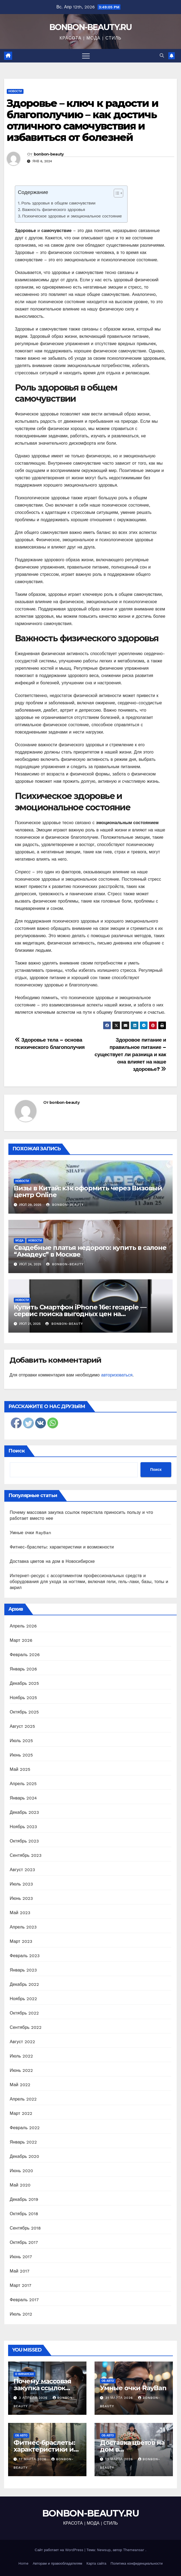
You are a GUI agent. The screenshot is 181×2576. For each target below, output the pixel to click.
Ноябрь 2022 (23, 1998)
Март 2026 (21, 1640)
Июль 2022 (21, 2056)
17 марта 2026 (33, 2459)
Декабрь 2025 (24, 1683)
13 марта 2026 (119, 2459)
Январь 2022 (23, 2142)
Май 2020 (20, 2185)
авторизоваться (116, 1375)
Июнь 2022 (21, 2070)
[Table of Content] (118, 193)
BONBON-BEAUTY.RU (90, 27)
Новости (15, 91)
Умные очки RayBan (30, 1532)
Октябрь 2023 (24, 1841)
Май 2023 (20, 1912)
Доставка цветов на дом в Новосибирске (52, 1561)
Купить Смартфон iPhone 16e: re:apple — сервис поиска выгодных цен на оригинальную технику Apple (80, 1314)
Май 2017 (19, 2271)
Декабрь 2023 (24, 1812)
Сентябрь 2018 (25, 2228)
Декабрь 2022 (24, 1984)
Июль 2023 (21, 1884)
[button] (162, 55)
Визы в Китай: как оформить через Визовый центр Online (88, 1191)
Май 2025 (20, 1769)
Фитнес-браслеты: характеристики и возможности (62, 1547)
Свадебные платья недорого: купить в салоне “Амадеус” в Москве (90, 1251)
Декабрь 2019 (24, 2199)
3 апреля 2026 (34, 2398)
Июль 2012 (21, 2314)
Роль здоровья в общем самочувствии (58, 203)
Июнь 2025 (21, 1755)
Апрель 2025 (23, 1783)
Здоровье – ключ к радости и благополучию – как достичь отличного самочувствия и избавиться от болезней (82, 120)
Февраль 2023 (25, 1955)
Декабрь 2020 (24, 2156)
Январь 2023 (23, 1970)
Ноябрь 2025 (23, 1697)
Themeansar (133, 2550)
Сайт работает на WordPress (60, 2550)
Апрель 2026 (23, 1626)
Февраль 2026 (25, 1654)
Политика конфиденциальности (136, 2563)
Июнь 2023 (21, 1898)
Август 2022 (22, 2041)
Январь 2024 (23, 1798)
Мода (19, 1240)
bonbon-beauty (49, 154)
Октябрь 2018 (24, 2213)
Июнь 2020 (21, 2170)
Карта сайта (96, 2563)
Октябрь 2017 (24, 2242)
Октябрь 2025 (24, 1712)
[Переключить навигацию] (86, 55)
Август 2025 (22, 1726)
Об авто (108, 2380)
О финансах (24, 2374)
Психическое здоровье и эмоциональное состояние (72, 216)
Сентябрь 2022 (26, 2027)
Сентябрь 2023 (26, 1855)
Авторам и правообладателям (57, 2563)
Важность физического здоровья (53, 209)
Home (23, 2563)
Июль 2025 (21, 1740)
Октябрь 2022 (24, 2013)
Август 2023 (22, 1869)
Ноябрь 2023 (23, 1826)
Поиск (16, 1451)
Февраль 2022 (25, 2127)
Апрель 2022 (23, 2099)
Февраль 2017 (24, 2299)
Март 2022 (21, 2113)
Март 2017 (20, 2285)
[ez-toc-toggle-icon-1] (116, 194)
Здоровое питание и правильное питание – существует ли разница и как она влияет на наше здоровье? (130, 1054)
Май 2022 (20, 2084)
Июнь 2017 (21, 2256)
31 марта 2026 (119, 2398)
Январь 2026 (23, 1669)
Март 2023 (21, 1941)
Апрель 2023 (23, 1927)
